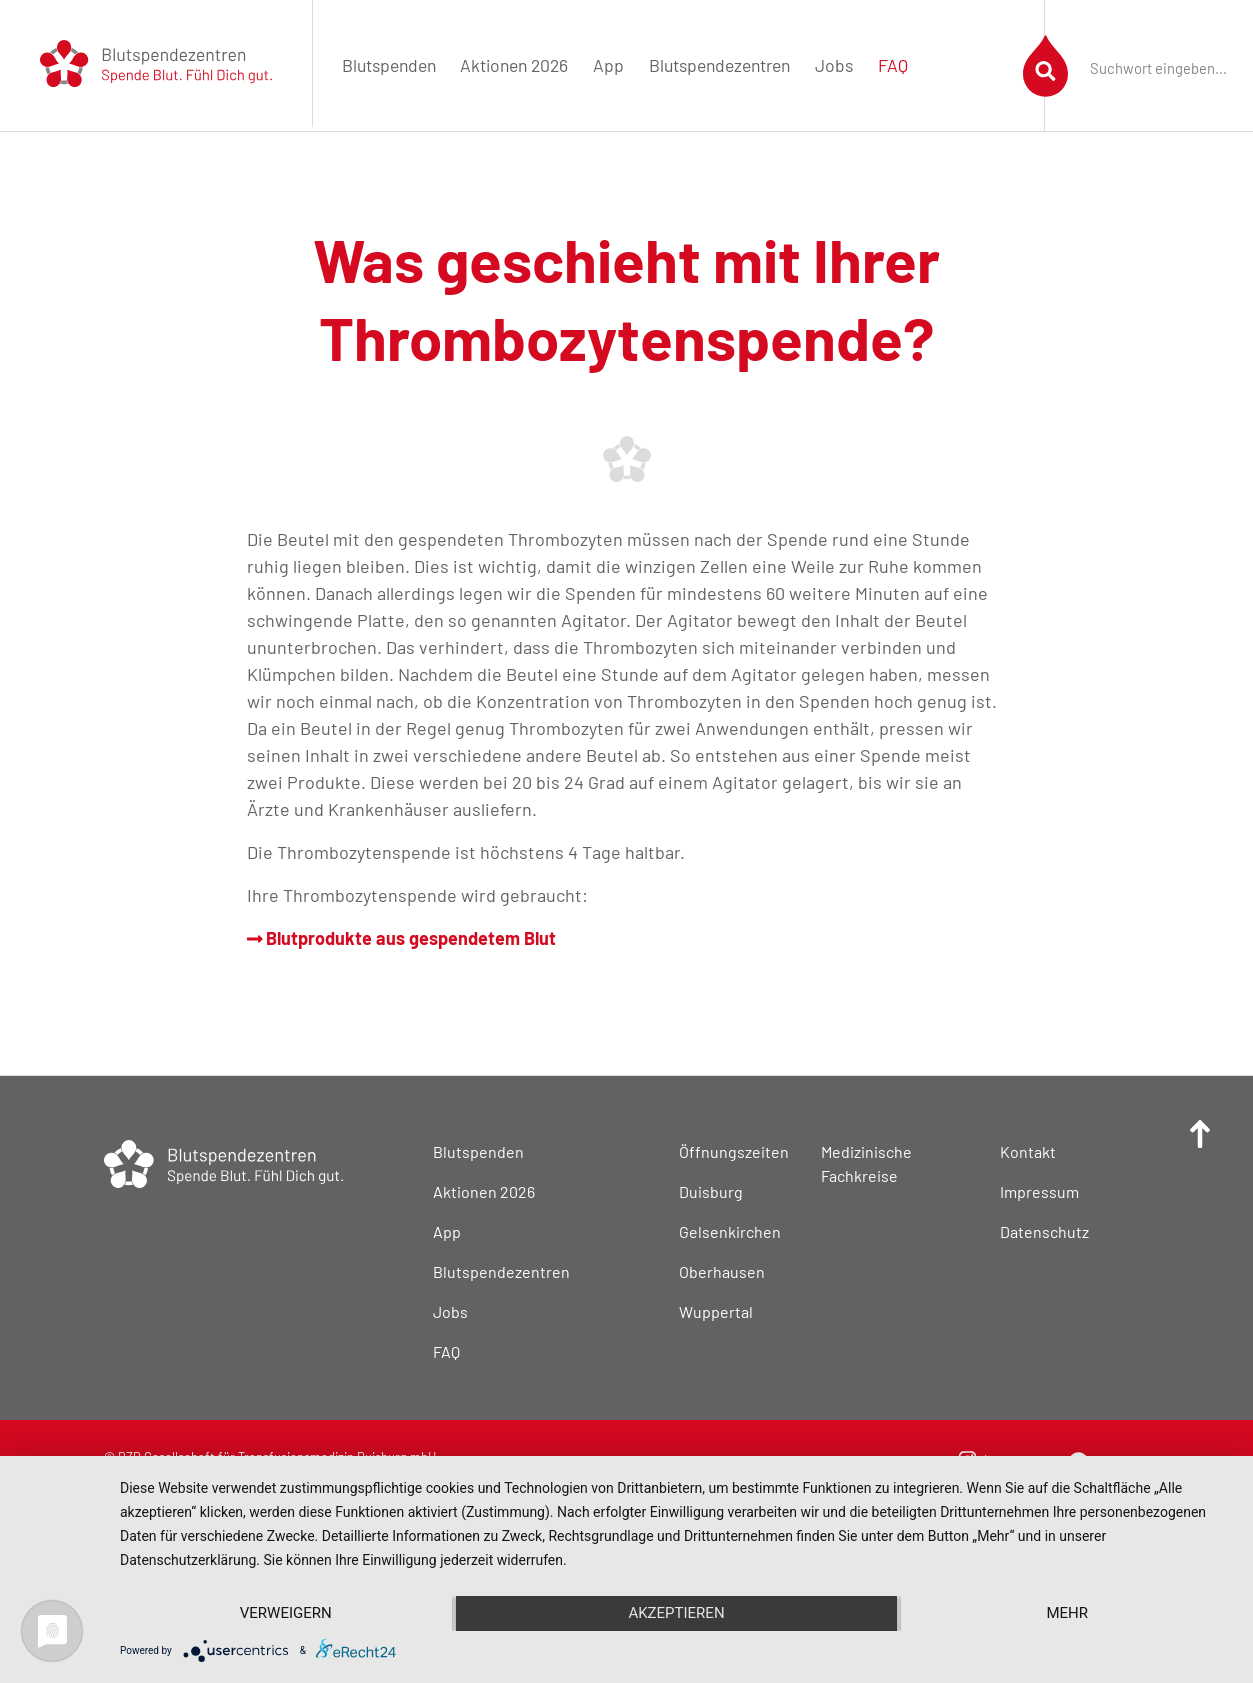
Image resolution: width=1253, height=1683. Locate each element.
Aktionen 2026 (514, 65)
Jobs (834, 65)
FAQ (893, 65)
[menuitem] (388, 65)
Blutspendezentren (719, 65)
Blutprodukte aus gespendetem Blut (402, 938)
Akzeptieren (676, 1613)
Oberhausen (722, 1271)
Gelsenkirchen (730, 1231)
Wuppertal (716, 1311)
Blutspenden (389, 65)
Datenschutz (1044, 1231)
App (608, 65)
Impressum (1039, 1191)
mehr (1067, 1613)
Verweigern (286, 1613)
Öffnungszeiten (734, 1151)
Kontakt (1028, 1151)
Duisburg (711, 1191)
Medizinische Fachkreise (866, 1163)
